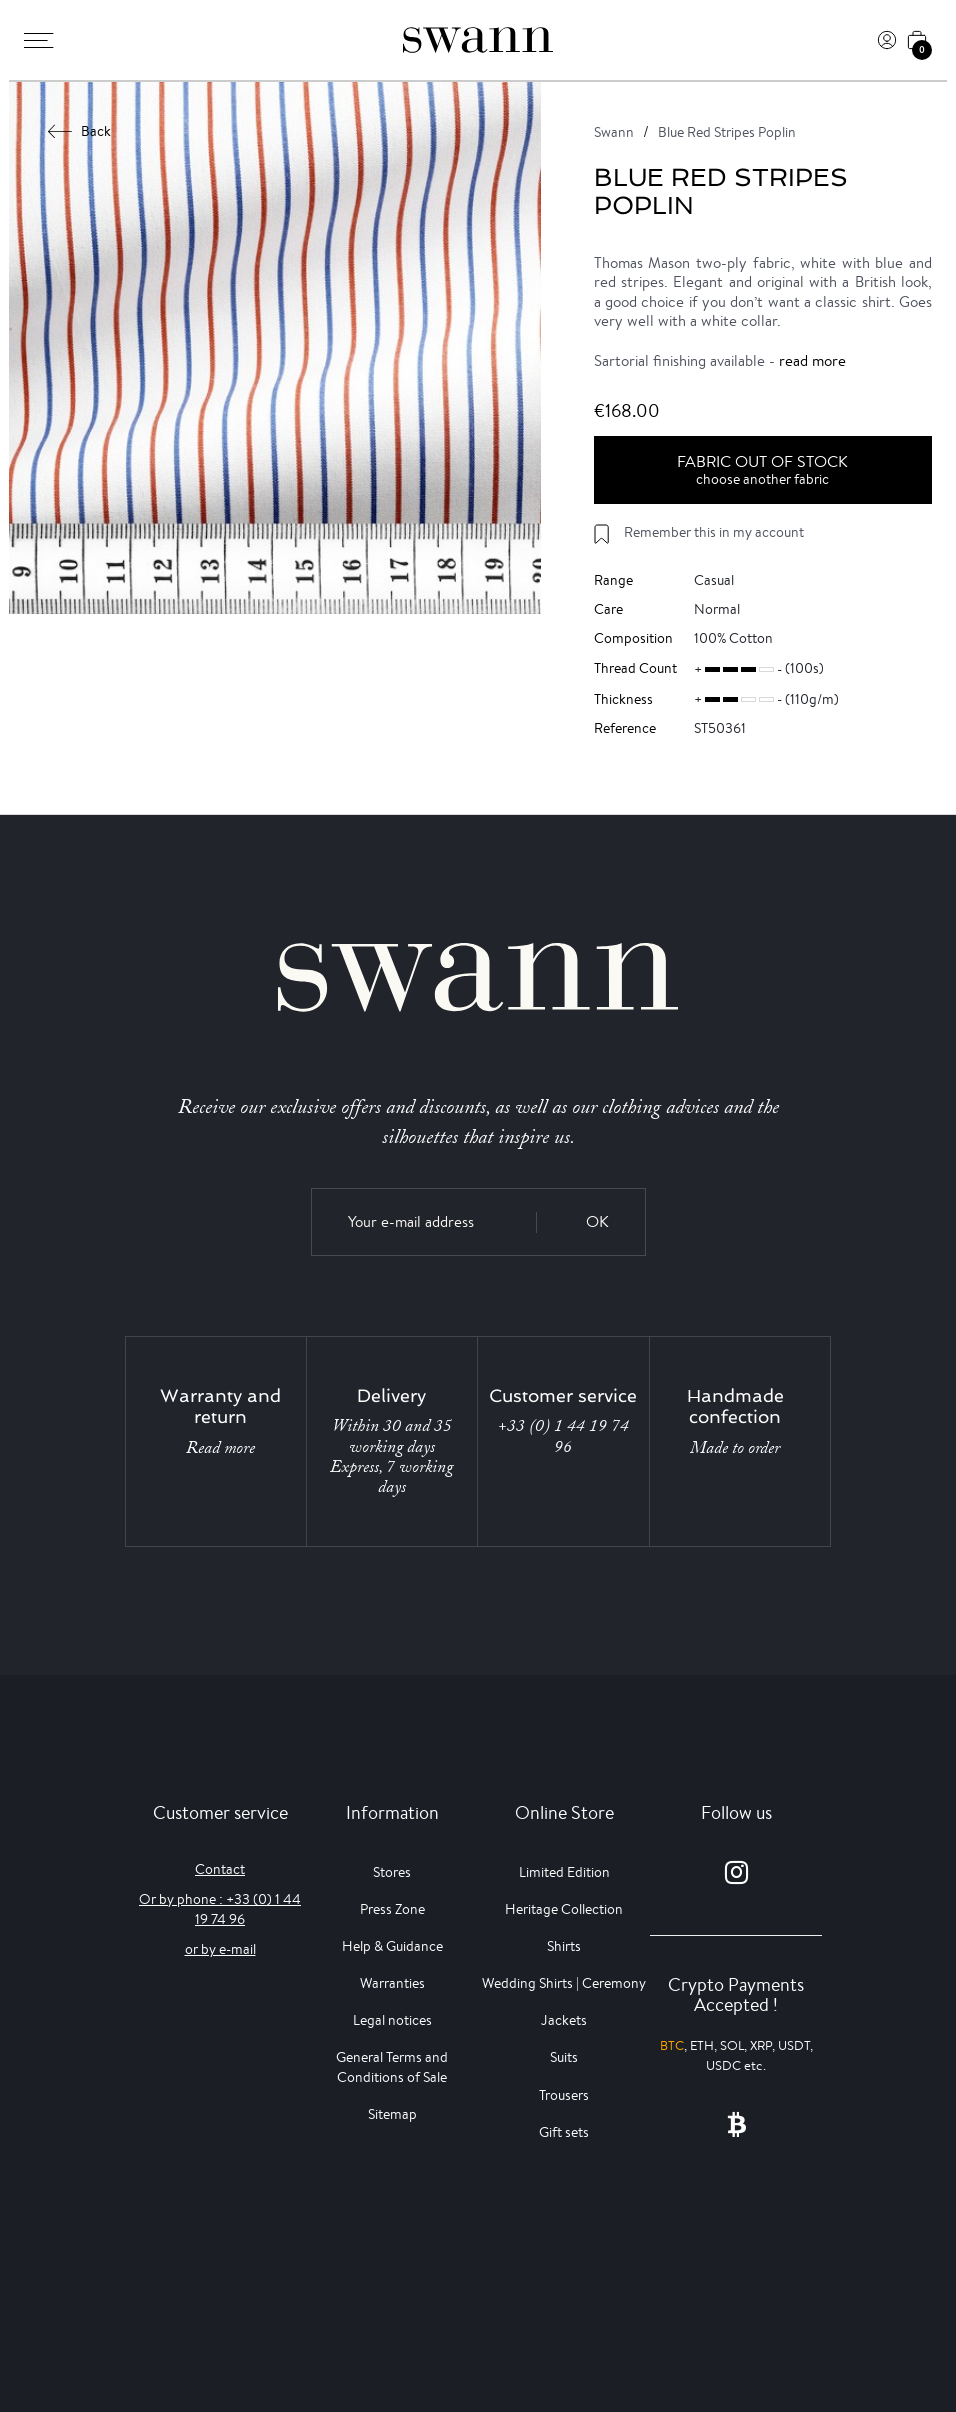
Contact (220, 1869)
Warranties (392, 1983)
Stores (392, 1872)
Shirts (564, 1946)
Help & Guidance (392, 1946)
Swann (614, 132)
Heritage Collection (564, 1909)
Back (80, 131)
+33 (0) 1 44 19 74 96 (563, 1436)
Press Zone (392, 1909)
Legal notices (392, 2020)
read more (812, 360)
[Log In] (887, 40)
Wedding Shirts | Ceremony (564, 1983)
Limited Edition (564, 1872)
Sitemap (392, 2114)
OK (597, 1221)
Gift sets (564, 2132)
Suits (564, 2057)
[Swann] (478, 40)
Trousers (564, 2095)
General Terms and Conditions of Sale (392, 2066)
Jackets (564, 2020)
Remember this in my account (714, 532)
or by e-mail (220, 1949)
